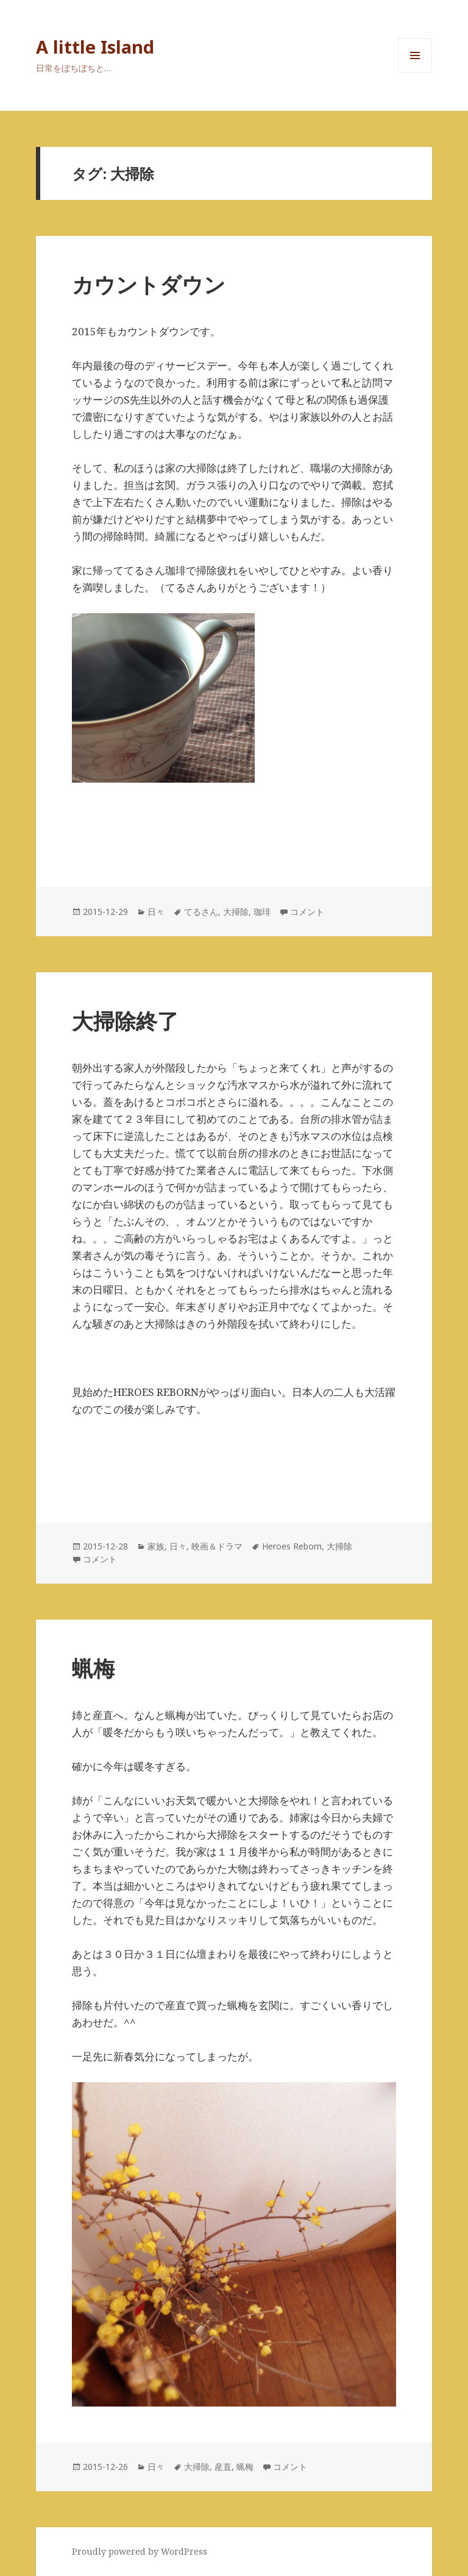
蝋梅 (93, 1668)
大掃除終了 (125, 1020)
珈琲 (262, 911)
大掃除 (236, 911)
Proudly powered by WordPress (139, 2551)
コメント (307, 911)
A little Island (95, 47)
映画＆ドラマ (217, 1546)
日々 (156, 911)
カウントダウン (148, 284)
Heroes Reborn (292, 1546)
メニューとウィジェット (415, 72)
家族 (156, 1546)
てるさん (201, 911)
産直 (223, 2466)
